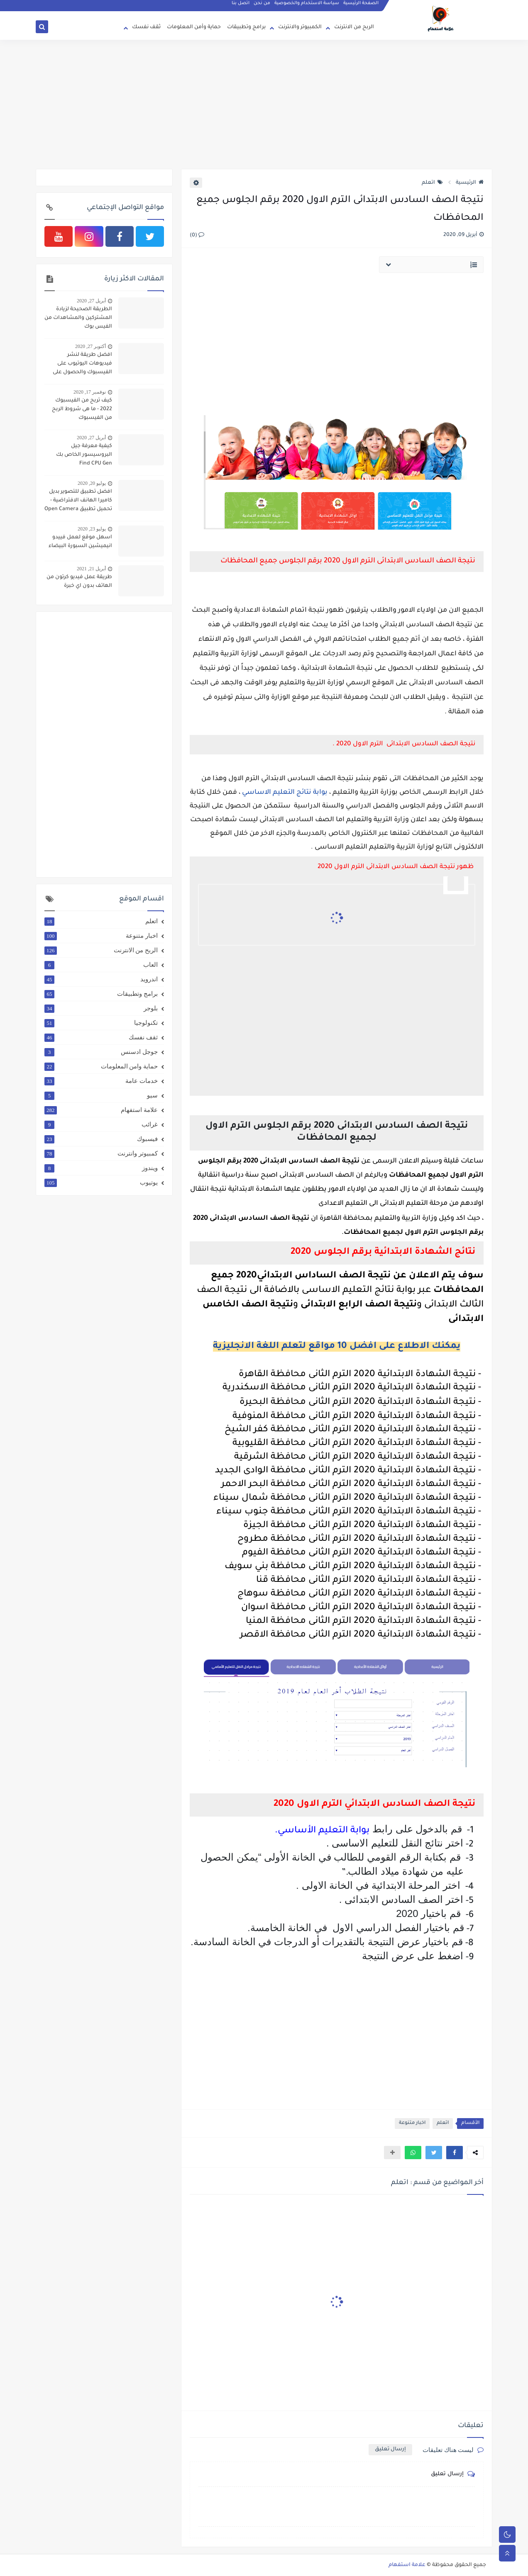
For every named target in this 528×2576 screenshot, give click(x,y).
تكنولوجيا (101, 1023)
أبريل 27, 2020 (91, 301)
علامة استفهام (101, 1110)
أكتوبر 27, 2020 (90, 346)
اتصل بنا (241, 6)
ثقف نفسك (146, 27)
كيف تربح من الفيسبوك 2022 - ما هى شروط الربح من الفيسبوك (82, 409)
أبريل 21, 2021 (91, 569)
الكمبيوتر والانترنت (300, 27)
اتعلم (432, 183)
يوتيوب (101, 1182)
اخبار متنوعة (412, 2123)
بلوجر (101, 1008)
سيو (101, 1095)
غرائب (101, 1124)
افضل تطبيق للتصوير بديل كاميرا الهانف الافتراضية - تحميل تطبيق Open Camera (78, 500)
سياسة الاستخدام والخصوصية (307, 6)
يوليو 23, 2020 (92, 529)
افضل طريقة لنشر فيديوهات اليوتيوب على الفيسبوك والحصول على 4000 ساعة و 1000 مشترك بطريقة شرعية (79, 364)
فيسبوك (101, 1139)
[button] (454, 2152)
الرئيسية (470, 183)
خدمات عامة (101, 1081)
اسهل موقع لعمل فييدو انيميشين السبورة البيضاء (80, 542)
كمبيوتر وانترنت (101, 1153)
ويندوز (101, 1168)
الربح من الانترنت (354, 27)
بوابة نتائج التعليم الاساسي (285, 792)
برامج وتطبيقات (246, 27)
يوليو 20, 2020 (92, 483)
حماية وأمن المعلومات (194, 27)
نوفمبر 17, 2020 (89, 392)
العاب (101, 964)
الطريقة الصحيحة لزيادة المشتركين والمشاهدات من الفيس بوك (78, 318)
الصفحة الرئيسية (361, 6)
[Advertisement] (264, 104)
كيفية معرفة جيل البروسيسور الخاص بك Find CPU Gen (84, 455)
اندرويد (101, 979)
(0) (197, 235)
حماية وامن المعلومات (101, 1066)
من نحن (262, 6)
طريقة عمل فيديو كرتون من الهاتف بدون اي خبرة (79, 581)
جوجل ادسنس (101, 1052)
